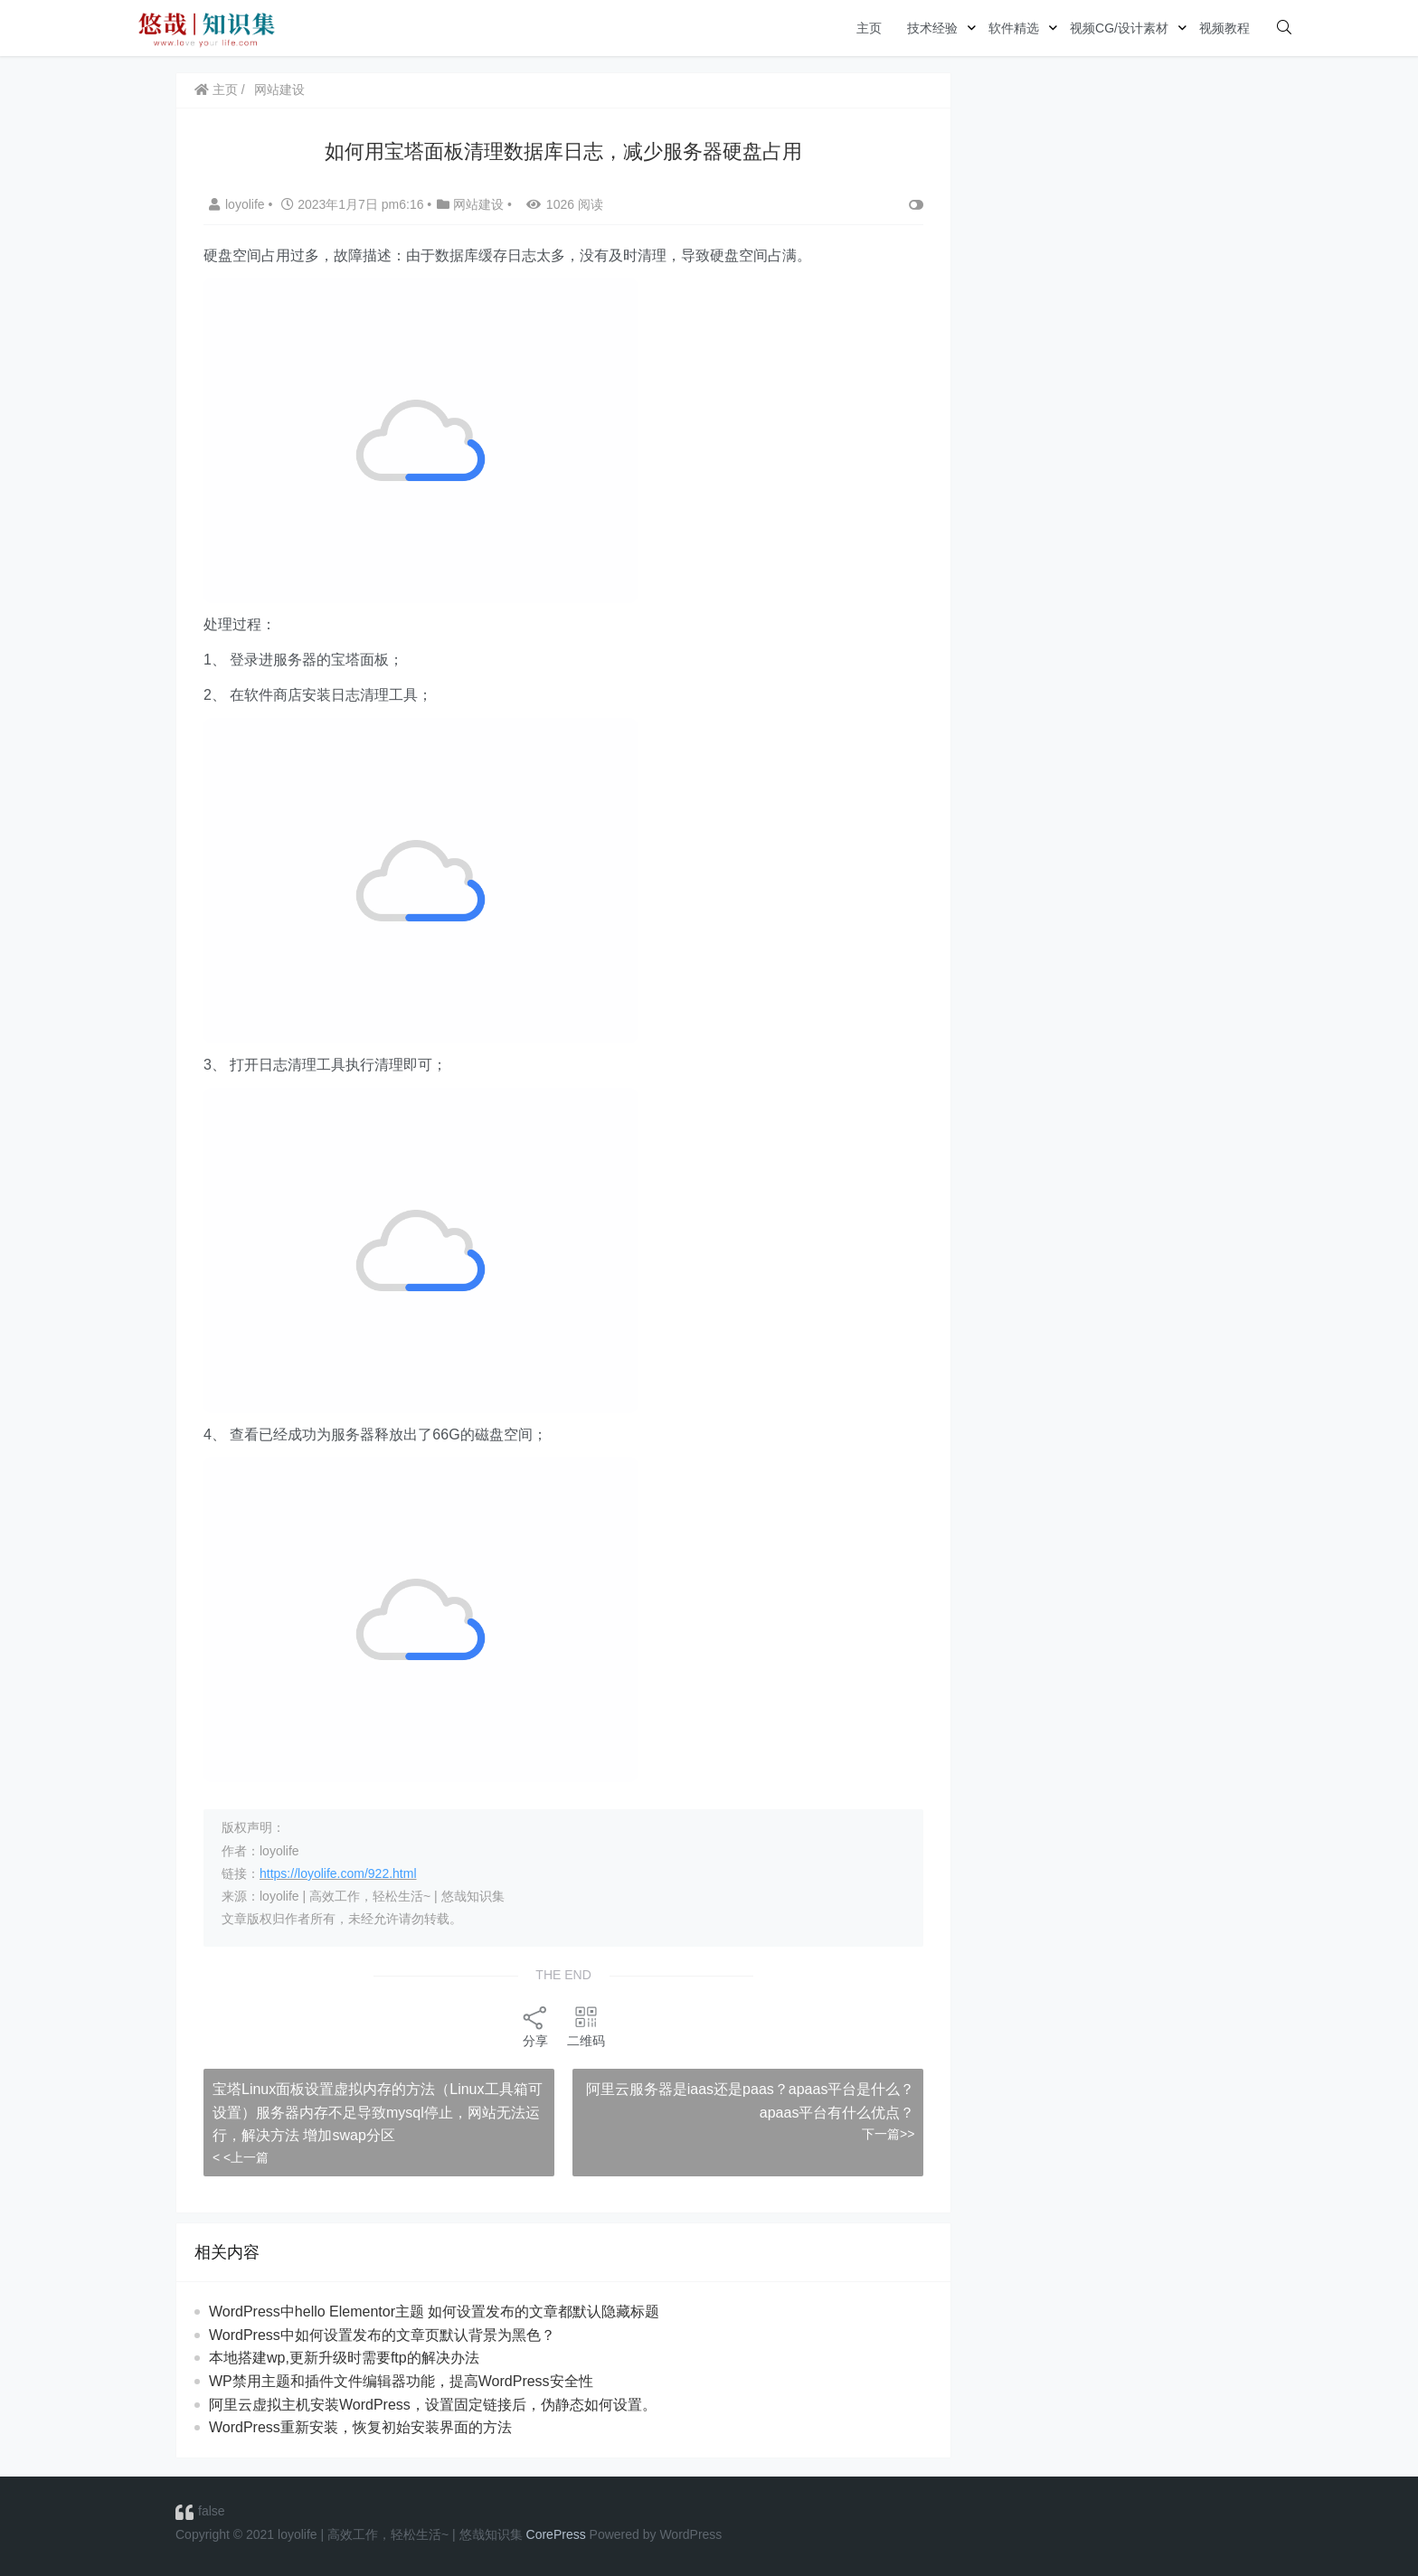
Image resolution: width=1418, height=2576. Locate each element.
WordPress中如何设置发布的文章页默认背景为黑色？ (382, 2335)
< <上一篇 (241, 2157)
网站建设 (279, 89)
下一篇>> (888, 2134)
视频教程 (1224, 28)
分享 (535, 2026)
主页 (869, 28)
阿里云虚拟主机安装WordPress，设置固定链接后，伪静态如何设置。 (433, 2404)
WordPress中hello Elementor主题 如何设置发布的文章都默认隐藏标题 (434, 2311)
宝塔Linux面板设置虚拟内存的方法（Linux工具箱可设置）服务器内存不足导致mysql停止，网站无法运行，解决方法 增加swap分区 (378, 2112)
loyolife (238, 204)
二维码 (586, 2026)
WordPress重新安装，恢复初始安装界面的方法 (360, 2427)
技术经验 (932, 28)
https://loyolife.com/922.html (338, 1873)
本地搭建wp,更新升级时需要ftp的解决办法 (344, 2357)
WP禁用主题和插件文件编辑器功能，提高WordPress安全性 (401, 2381)
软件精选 (1013, 28)
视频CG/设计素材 (1119, 28)
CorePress (556, 2534)
